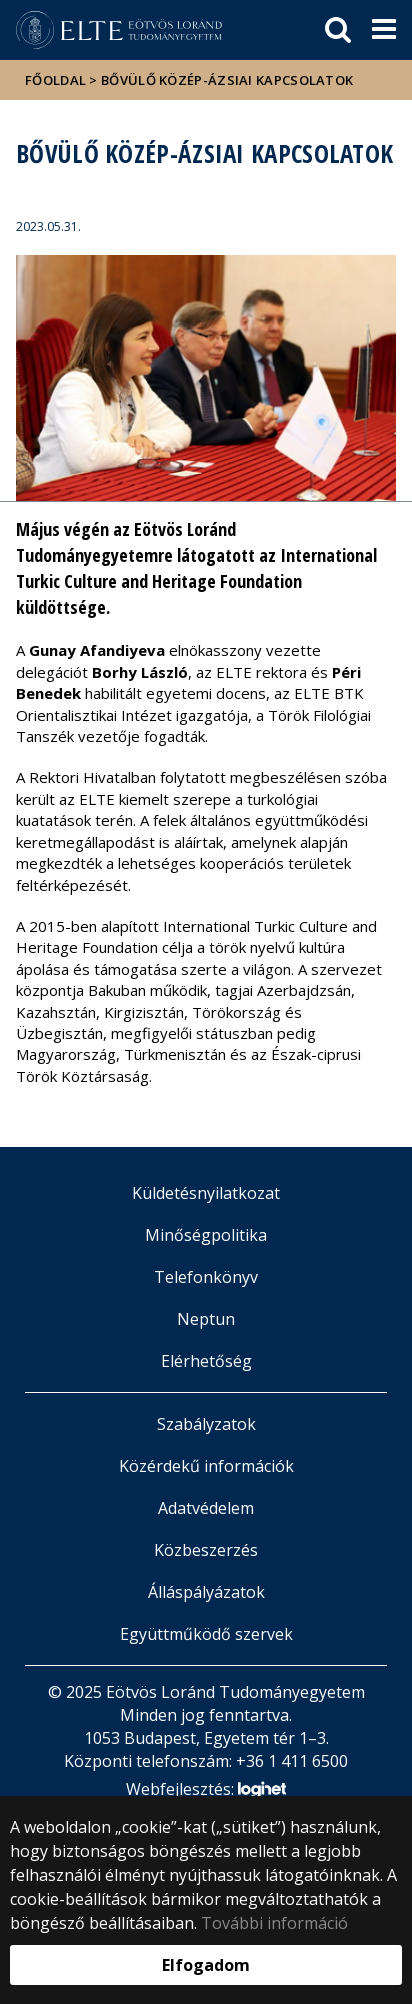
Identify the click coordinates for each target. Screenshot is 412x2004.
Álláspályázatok (206, 1592)
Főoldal (57, 80)
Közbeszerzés (206, 1550)
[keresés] (338, 30)
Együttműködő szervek (206, 1634)
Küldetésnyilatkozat (206, 1193)
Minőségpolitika (206, 1235)
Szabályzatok (206, 1424)
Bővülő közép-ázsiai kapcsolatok (227, 80)
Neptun (206, 1319)
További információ (274, 1923)
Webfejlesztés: (206, 1790)
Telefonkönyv (206, 1277)
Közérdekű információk (206, 1466)
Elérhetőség (206, 1361)
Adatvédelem (206, 1508)
